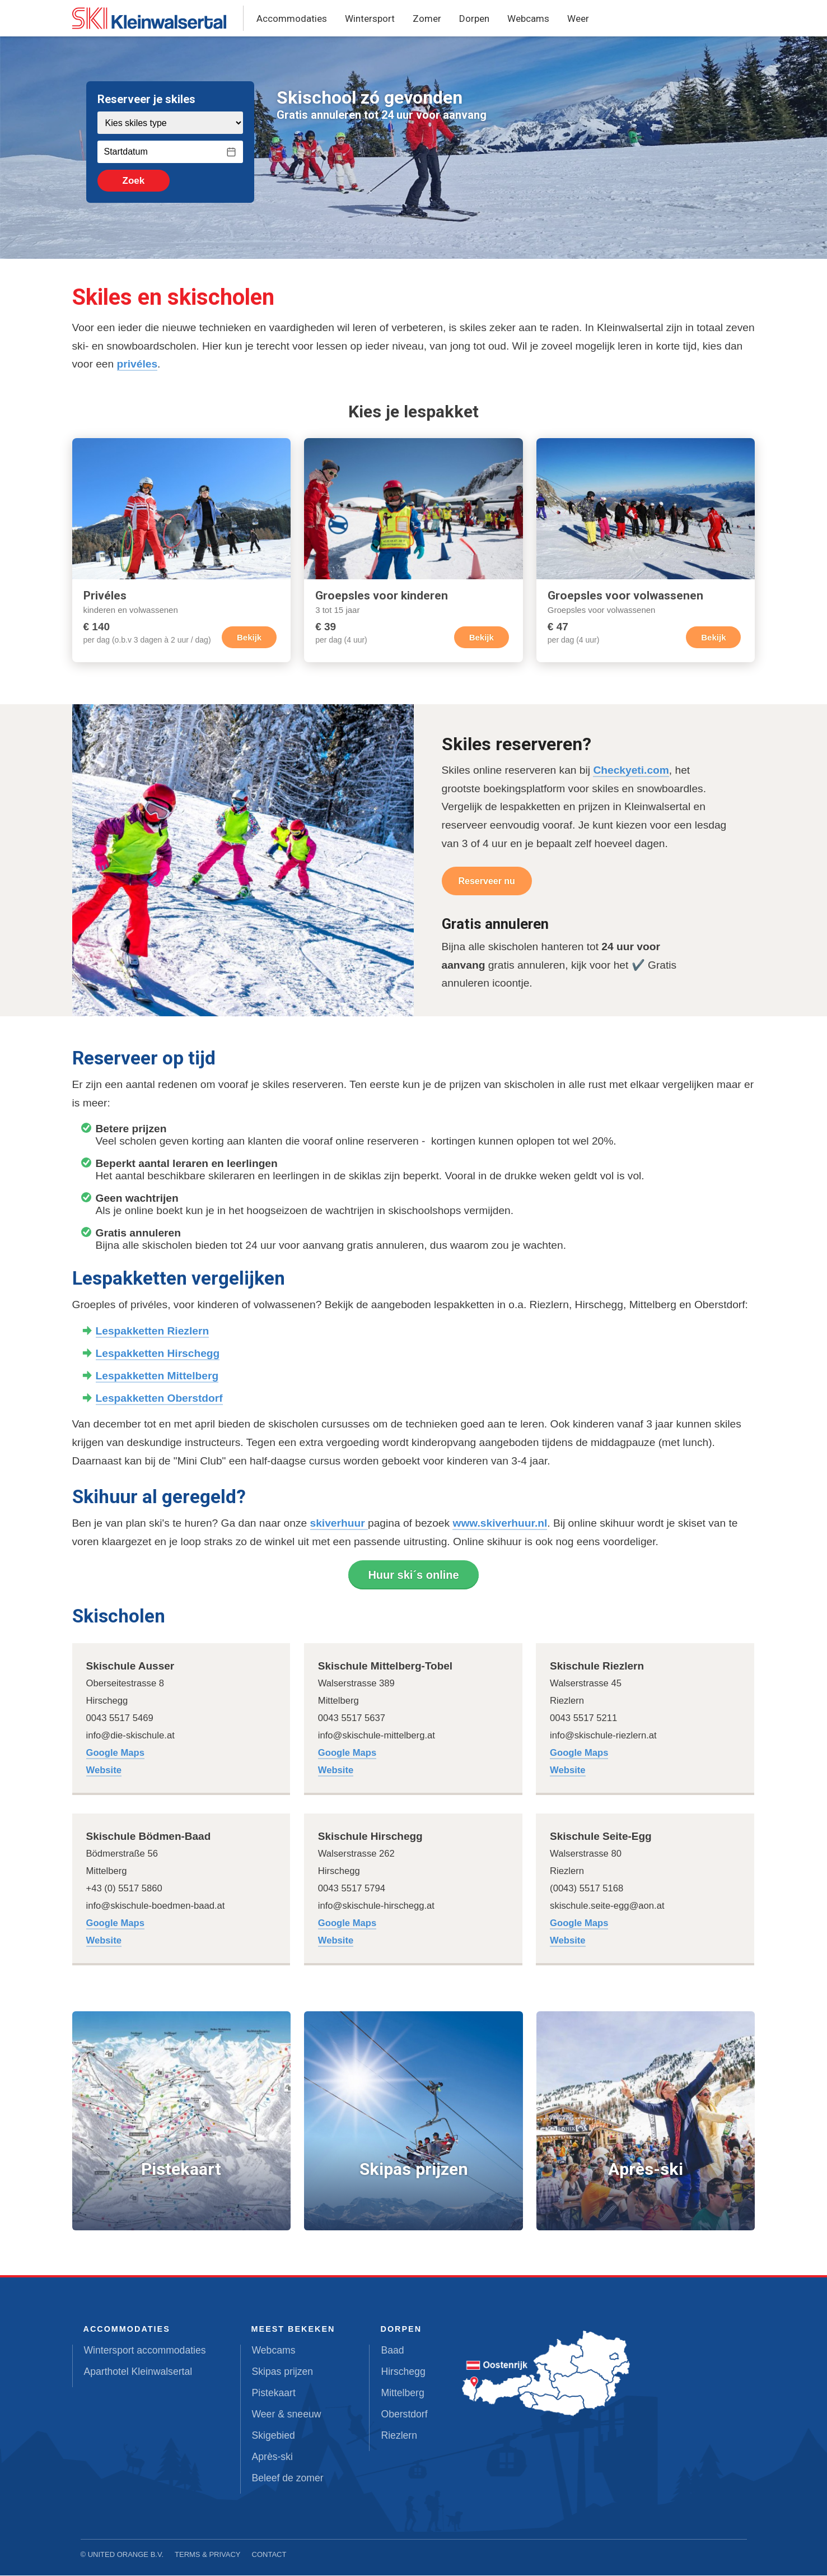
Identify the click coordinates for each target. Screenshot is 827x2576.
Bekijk (249, 638)
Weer (578, 18)
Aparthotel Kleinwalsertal (138, 2372)
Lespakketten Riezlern (152, 1331)
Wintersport (370, 18)
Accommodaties (291, 18)
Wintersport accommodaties (145, 2350)
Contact (269, 2555)
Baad (392, 2350)
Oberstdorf (404, 2414)
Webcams (528, 18)
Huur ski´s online (413, 1575)
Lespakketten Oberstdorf (159, 1399)
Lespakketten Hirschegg (158, 1354)
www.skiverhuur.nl (499, 1523)
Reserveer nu (487, 881)
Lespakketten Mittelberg (157, 1376)
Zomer (427, 18)
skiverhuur (339, 1523)
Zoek (129, 180)
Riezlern (399, 2436)
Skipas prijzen (283, 2372)
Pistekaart (274, 2393)
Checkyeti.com (631, 770)
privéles (137, 364)
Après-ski (272, 2457)
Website (104, 1770)
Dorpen (474, 18)
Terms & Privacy (208, 2555)
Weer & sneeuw (286, 2414)
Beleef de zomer (288, 2478)
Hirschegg (403, 2372)
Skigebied (273, 2436)
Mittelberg (402, 2393)
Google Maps (115, 1753)
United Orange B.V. (125, 2555)
